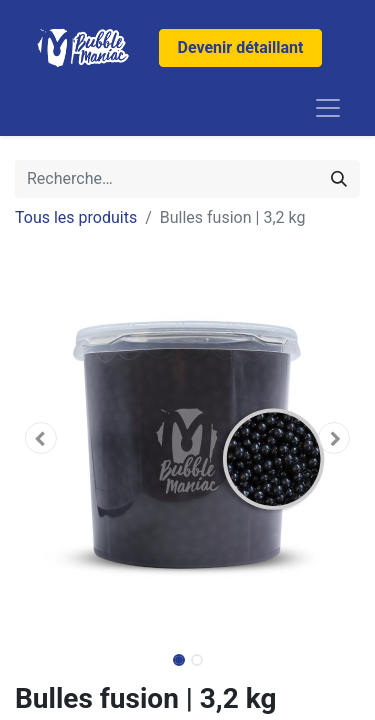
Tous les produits (76, 217)
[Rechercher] (339, 179)
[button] (41, 438)
